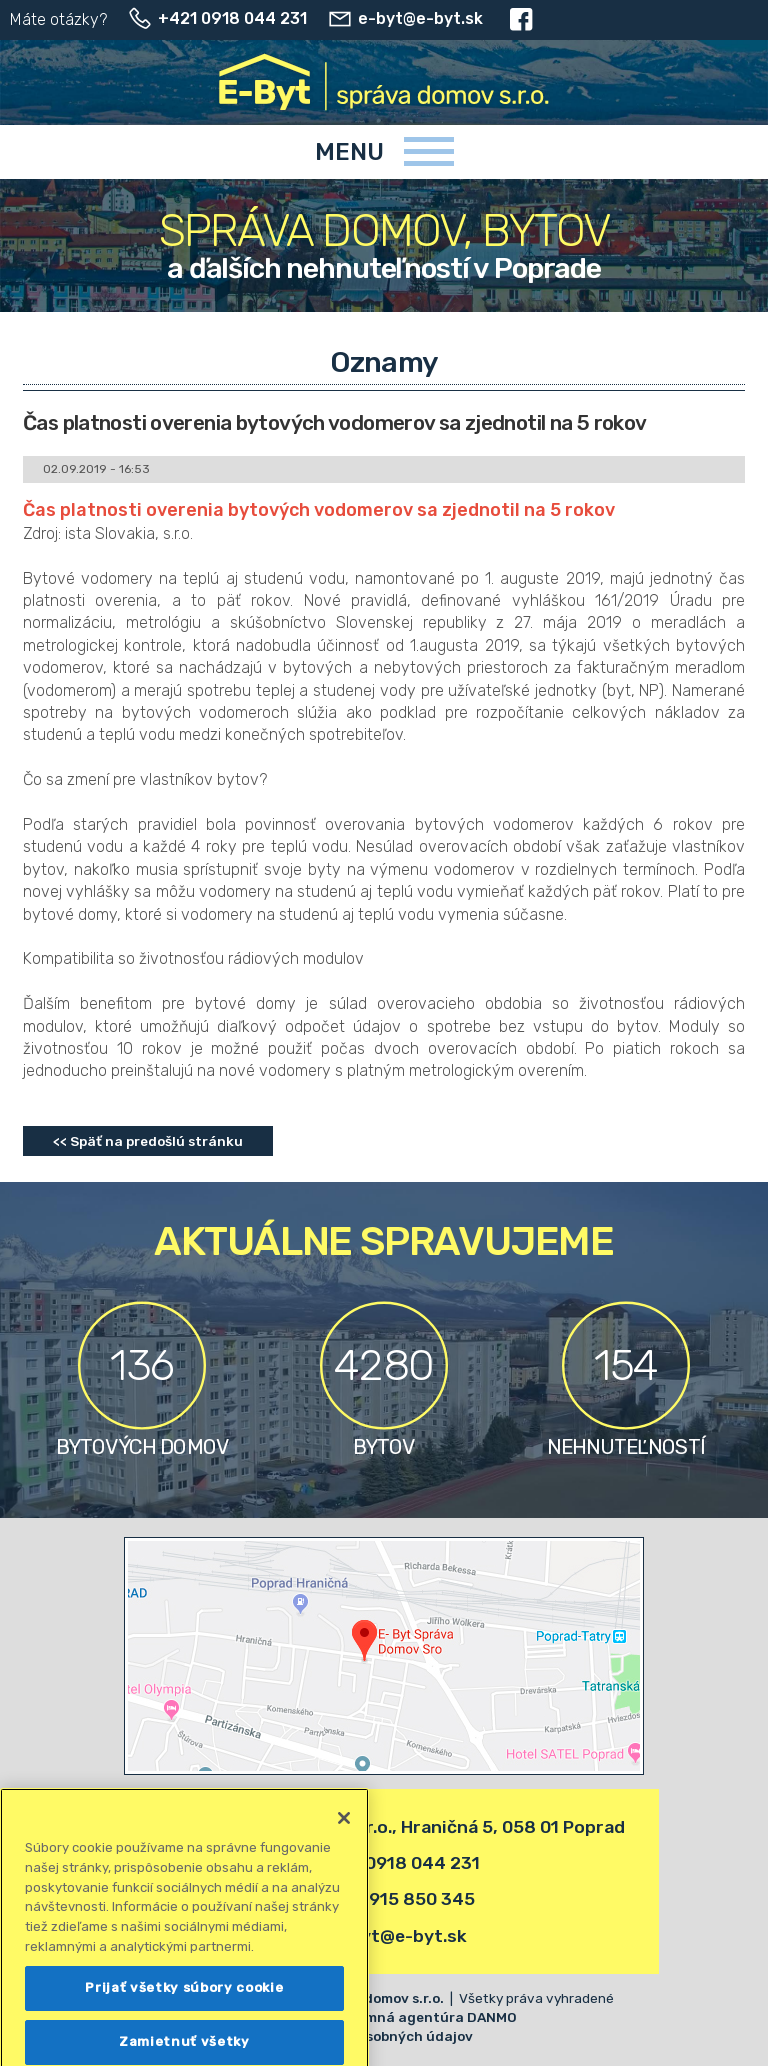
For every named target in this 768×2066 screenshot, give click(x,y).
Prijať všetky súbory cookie (184, 2028)
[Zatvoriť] (344, 1858)
